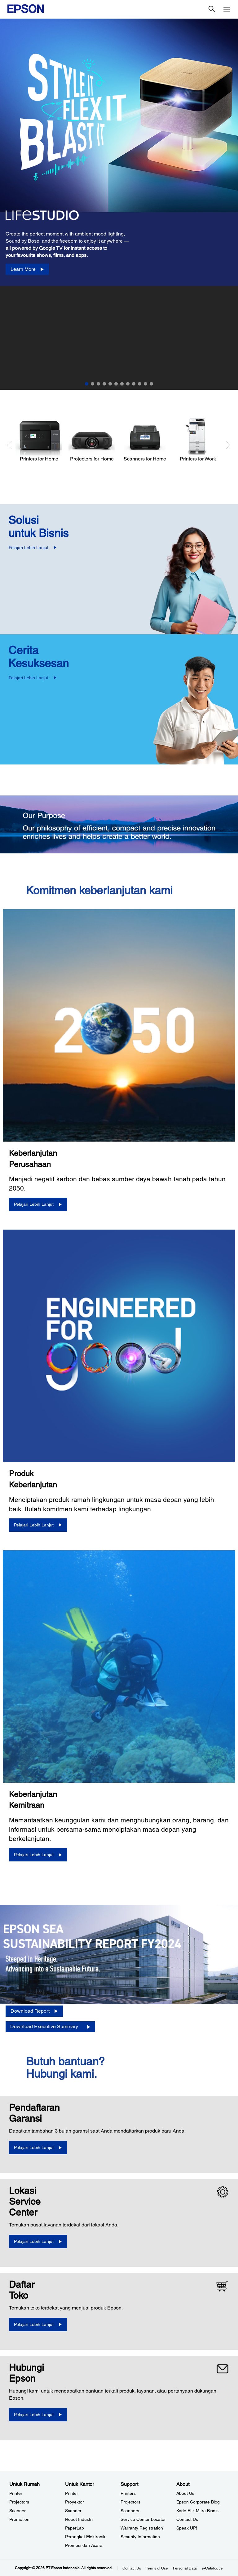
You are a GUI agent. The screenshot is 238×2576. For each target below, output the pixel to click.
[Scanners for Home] (144, 440)
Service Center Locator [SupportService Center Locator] (143, 2519)
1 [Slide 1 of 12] (86, 383)
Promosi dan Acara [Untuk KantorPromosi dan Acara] (84, 2545)
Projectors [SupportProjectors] (130, 2501)
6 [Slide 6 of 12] (116, 383)
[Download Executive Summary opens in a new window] (50, 2026)
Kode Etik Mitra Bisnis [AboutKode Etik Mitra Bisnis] (197, 2510)
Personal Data (185, 2568)
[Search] (212, 9)
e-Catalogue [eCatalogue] (212, 2568)
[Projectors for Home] (91, 440)
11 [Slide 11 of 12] (145, 383)
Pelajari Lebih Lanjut (28, 547)
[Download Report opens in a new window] (34, 2011)
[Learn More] (27, 269)
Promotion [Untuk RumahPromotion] (19, 2519)
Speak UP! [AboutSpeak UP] (186, 2527)
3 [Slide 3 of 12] (98, 383)
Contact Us (131, 2568)
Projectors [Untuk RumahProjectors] (19, 2501)
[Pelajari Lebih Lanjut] (38, 1204)
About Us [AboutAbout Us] (185, 2493)
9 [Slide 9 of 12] (133, 383)
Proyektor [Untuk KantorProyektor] (74, 2501)
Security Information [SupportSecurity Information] (140, 2536)
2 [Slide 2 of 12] (92, 383)
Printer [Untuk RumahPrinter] (15, 2493)
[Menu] (227, 9)
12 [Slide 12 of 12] (151, 383)
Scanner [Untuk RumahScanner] (17, 2510)
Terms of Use (157, 2568)
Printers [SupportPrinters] (128, 2493)
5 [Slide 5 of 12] (110, 383)
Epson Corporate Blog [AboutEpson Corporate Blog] (198, 2501)
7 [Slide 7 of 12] (122, 383)
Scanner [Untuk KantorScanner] (73, 2510)
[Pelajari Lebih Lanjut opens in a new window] (38, 2147)
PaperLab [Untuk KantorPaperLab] (74, 2527)
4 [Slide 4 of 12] (104, 383)
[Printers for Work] (197, 440)
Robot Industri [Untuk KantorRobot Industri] (79, 2519)
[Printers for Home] (38, 440)
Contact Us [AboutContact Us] (187, 2519)
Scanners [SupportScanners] (130, 2510)
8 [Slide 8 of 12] (128, 383)
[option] (119, 152)
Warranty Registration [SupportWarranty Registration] (142, 2527)
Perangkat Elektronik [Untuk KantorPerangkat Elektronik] (85, 2536)
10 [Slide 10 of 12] (139, 383)
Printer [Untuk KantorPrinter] (71, 2493)
